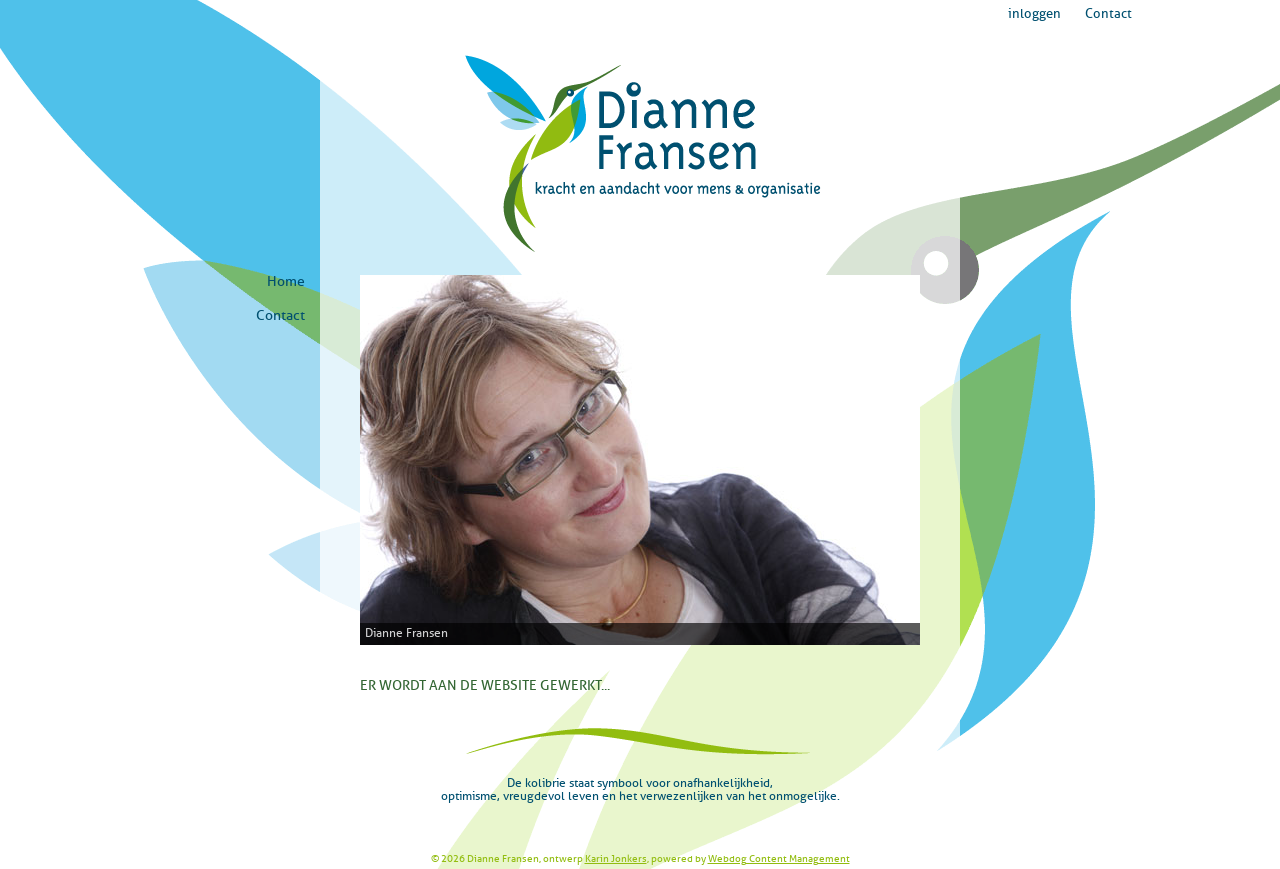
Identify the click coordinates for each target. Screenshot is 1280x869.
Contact (1108, 13)
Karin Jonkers (616, 859)
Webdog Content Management (779, 859)
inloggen (1034, 13)
